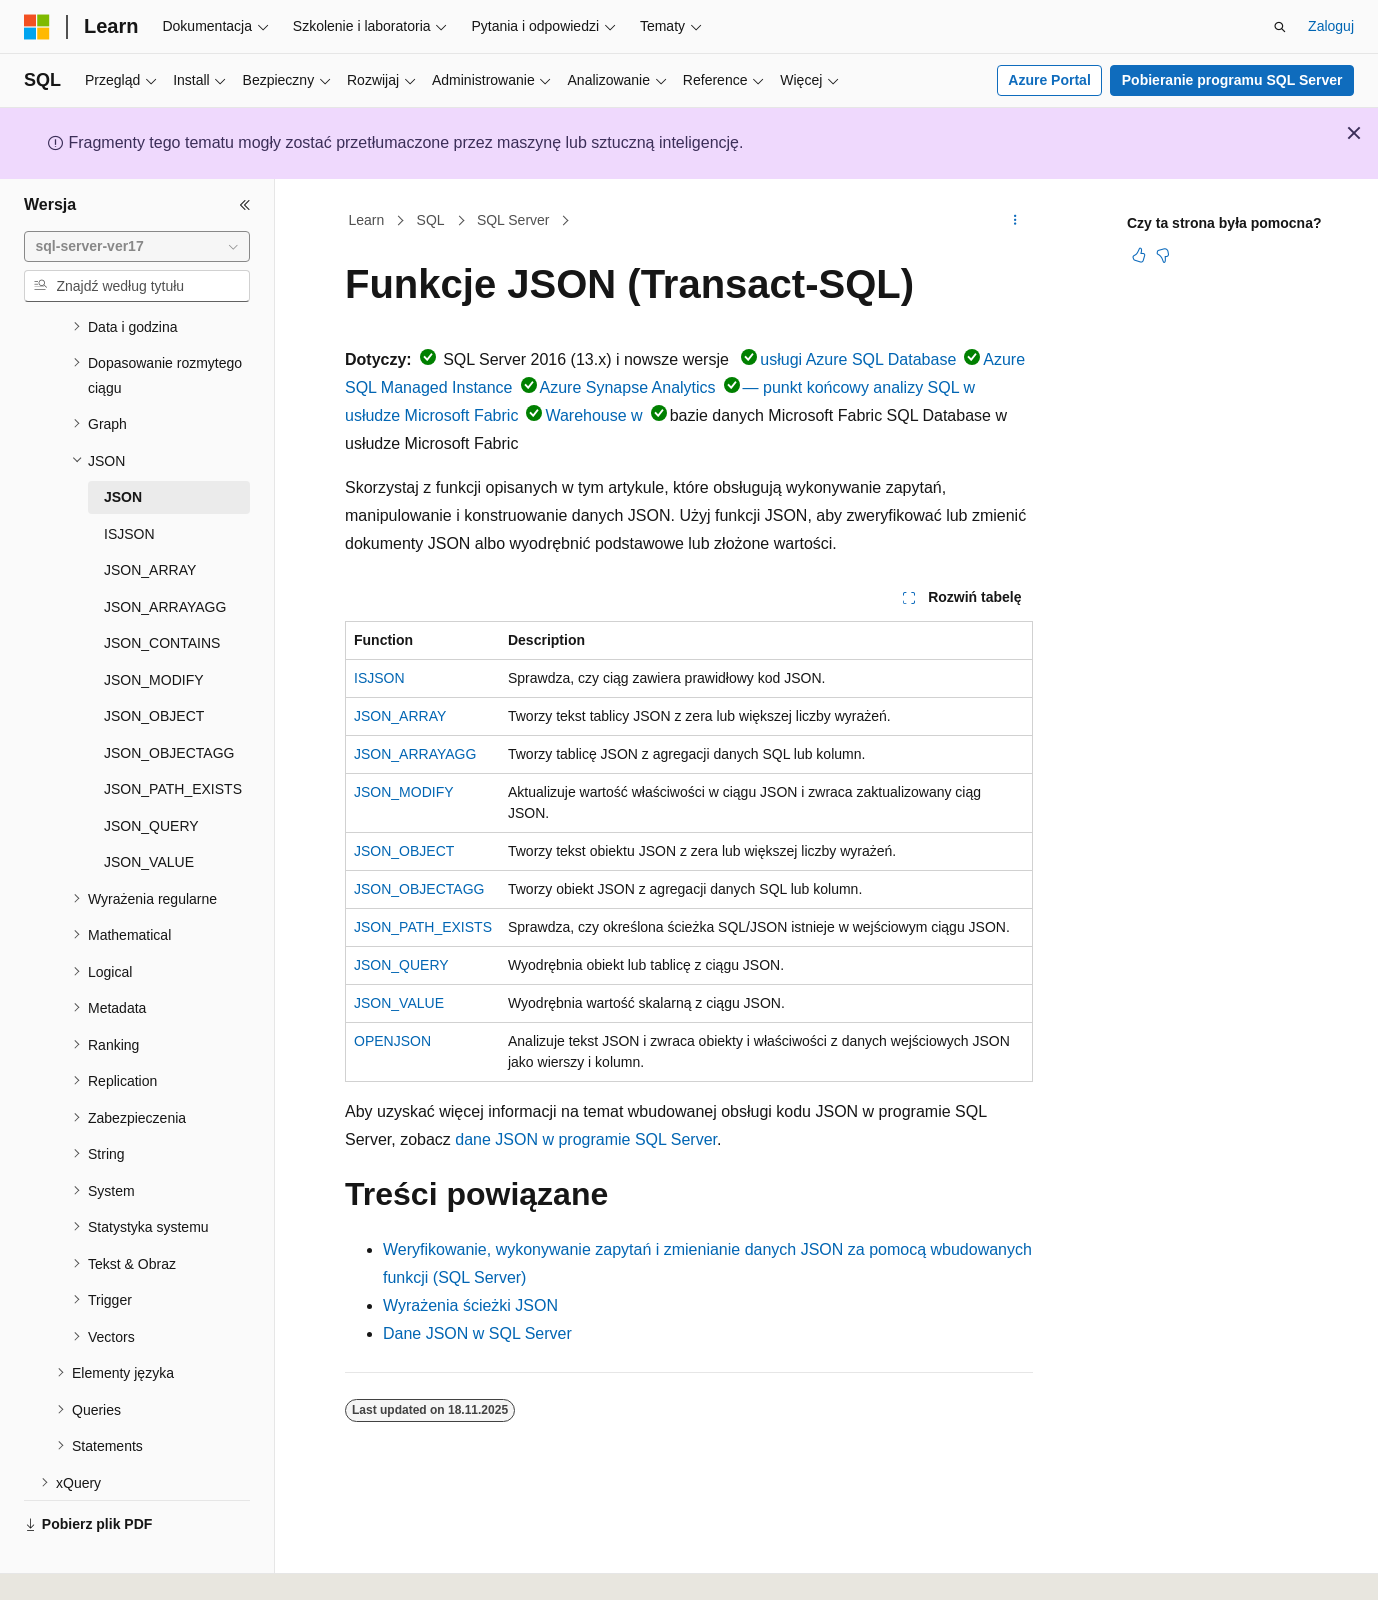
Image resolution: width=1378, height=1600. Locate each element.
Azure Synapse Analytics (628, 387)
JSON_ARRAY (400, 716)
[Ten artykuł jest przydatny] (1139, 255)
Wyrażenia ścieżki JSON (470, 1305)
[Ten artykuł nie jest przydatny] (1163, 255)
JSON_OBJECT (404, 851)
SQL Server (513, 220)
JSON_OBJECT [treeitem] (154, 669)
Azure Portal (1049, 80)
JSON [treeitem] (123, 450)
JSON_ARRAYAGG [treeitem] (165, 560)
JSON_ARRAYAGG (415, 754)
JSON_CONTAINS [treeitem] (162, 596)
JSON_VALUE (399, 1003)
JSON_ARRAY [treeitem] (150, 523)
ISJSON (379, 678)
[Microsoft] (37, 27)
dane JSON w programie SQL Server (586, 1139)
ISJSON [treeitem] (129, 487)
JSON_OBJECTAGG (419, 889)
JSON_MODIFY (404, 792)
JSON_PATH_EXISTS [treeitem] (173, 742)
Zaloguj (1331, 26)
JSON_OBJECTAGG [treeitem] (169, 706)
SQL (431, 220)
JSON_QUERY (401, 965)
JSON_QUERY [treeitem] (151, 779)
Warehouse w (593, 415)
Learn (367, 220)
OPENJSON (392, 1041)
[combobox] (137, 247)
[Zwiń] (245, 205)
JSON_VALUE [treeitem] (149, 815)
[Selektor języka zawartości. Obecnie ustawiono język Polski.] (64, 1567)
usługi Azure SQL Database (858, 359)
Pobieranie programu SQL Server (1232, 80)
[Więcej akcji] (1015, 221)
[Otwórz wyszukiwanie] (1280, 27)
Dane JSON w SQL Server (477, 1333)
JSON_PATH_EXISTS (423, 927)
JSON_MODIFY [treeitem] (154, 633)
